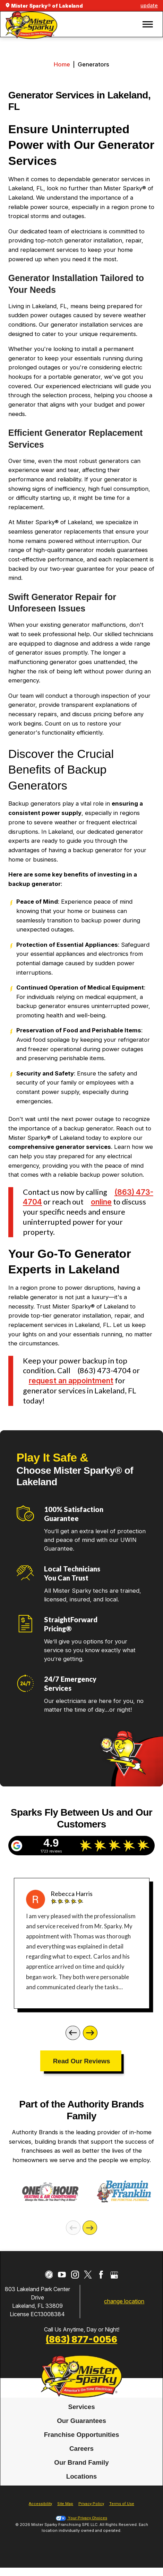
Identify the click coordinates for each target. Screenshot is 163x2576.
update (149, 5)
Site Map (65, 2513)
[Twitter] (88, 2284)
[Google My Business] (114, 2284)
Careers (81, 2457)
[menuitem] (81, 2416)
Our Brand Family (81, 2471)
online (101, 1201)
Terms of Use (121, 2513)
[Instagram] (75, 2284)
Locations (81, 2485)
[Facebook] (101, 2284)
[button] (148, 24)
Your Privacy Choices (81, 2527)
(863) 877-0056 (81, 2349)
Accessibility (40, 2513)
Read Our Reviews (81, 2061)
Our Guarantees (81, 2429)
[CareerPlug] (49, 2284)
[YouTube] (62, 2284)
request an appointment (71, 1380)
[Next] (90, 2033)
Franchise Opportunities (81, 2443)
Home (62, 64)
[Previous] (73, 2033)
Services (81, 2415)
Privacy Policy (91, 2513)
